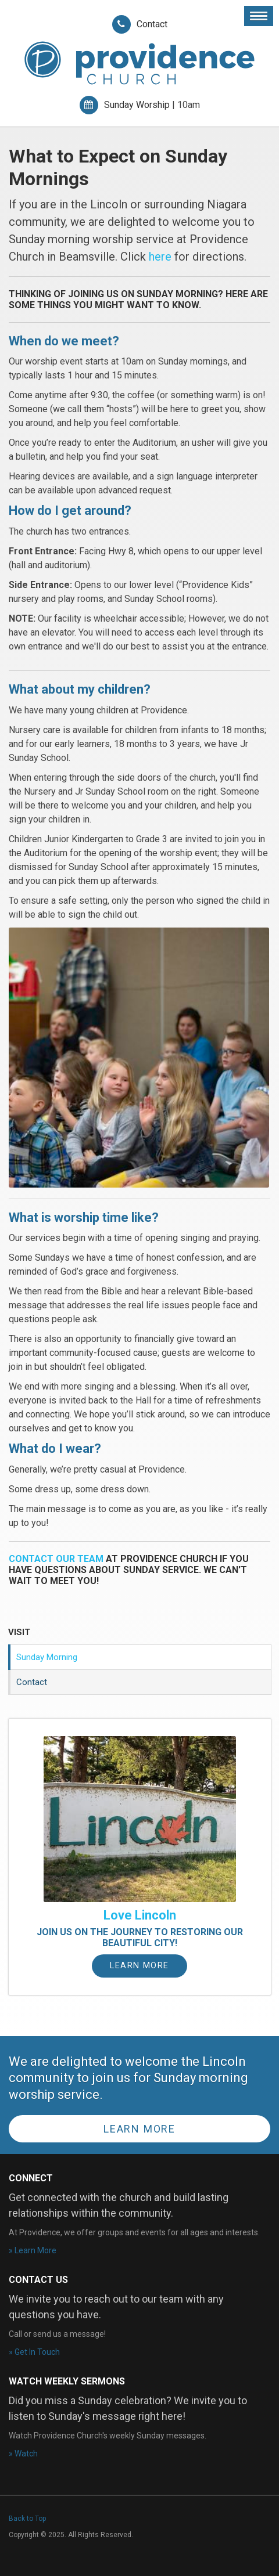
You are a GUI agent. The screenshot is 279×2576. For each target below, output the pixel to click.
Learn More (139, 1966)
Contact (152, 24)
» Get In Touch (34, 2352)
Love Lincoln (139, 1915)
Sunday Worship (137, 104)
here (160, 257)
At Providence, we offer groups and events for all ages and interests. (134, 2232)
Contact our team (57, 1558)
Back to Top (27, 2518)
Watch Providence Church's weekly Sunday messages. (107, 2435)
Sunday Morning (46, 1657)
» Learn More (32, 2250)
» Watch (23, 2453)
